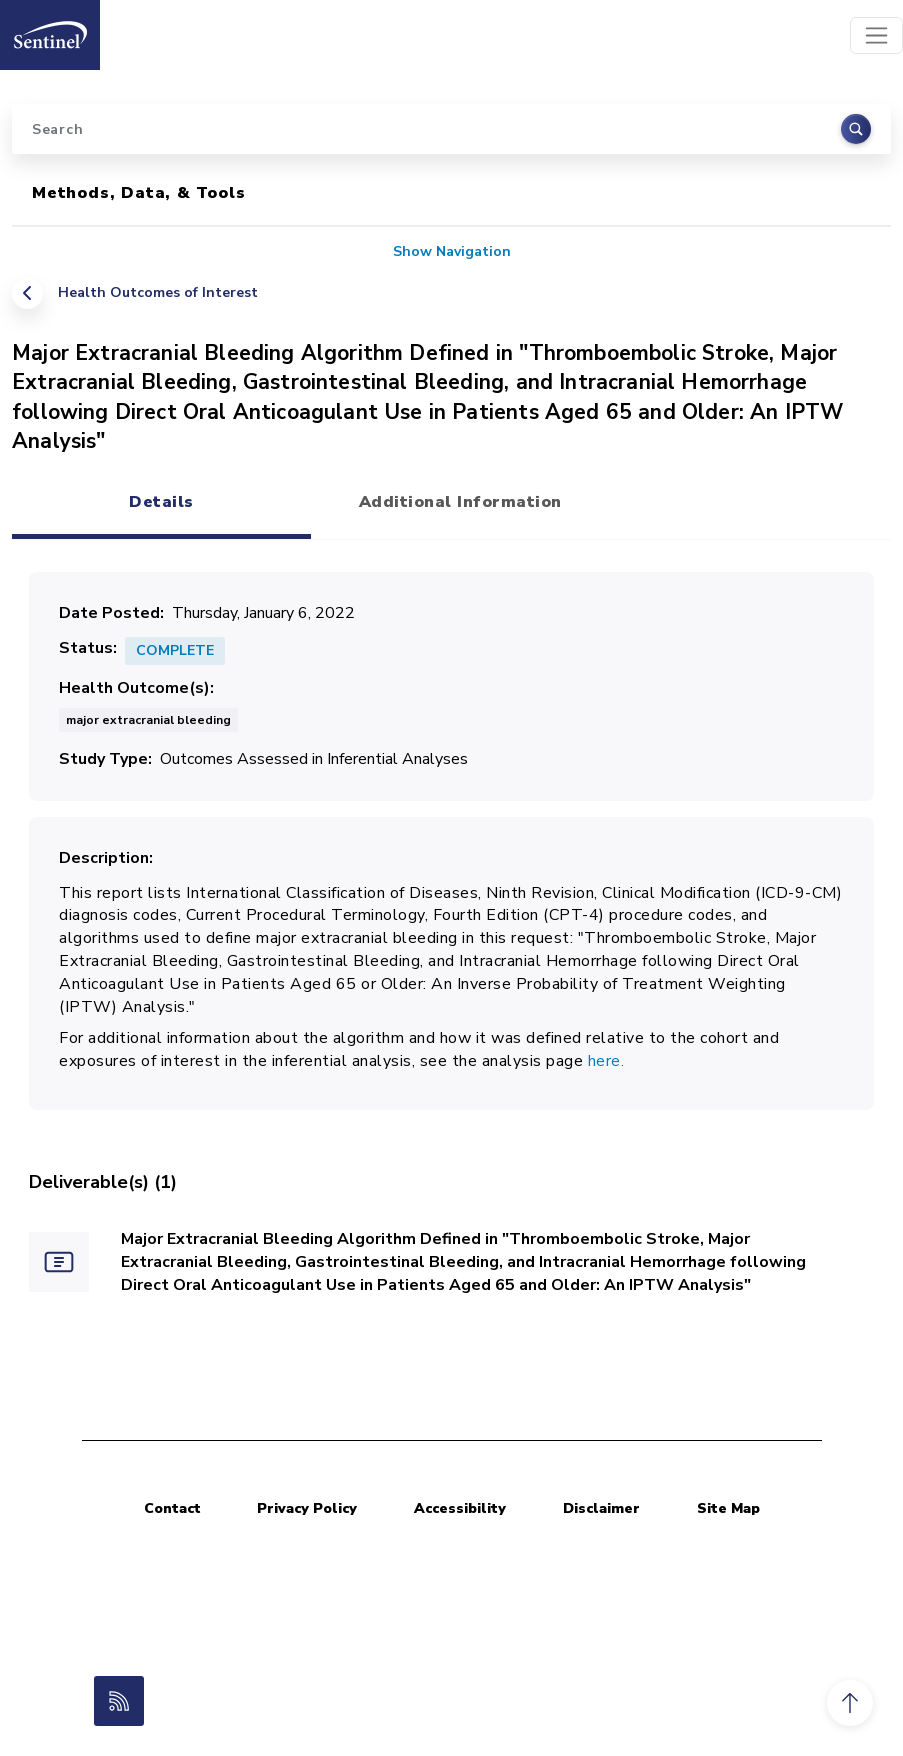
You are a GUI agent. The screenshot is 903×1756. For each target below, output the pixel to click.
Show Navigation (452, 251)
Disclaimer (601, 1508)
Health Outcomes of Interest (158, 292)
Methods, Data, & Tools (139, 193)
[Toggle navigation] (876, 35)
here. (606, 1061)
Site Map (728, 1508)
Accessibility (460, 1508)
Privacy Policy (307, 1508)
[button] (850, 1703)
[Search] (451, 129)
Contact (172, 1508)
